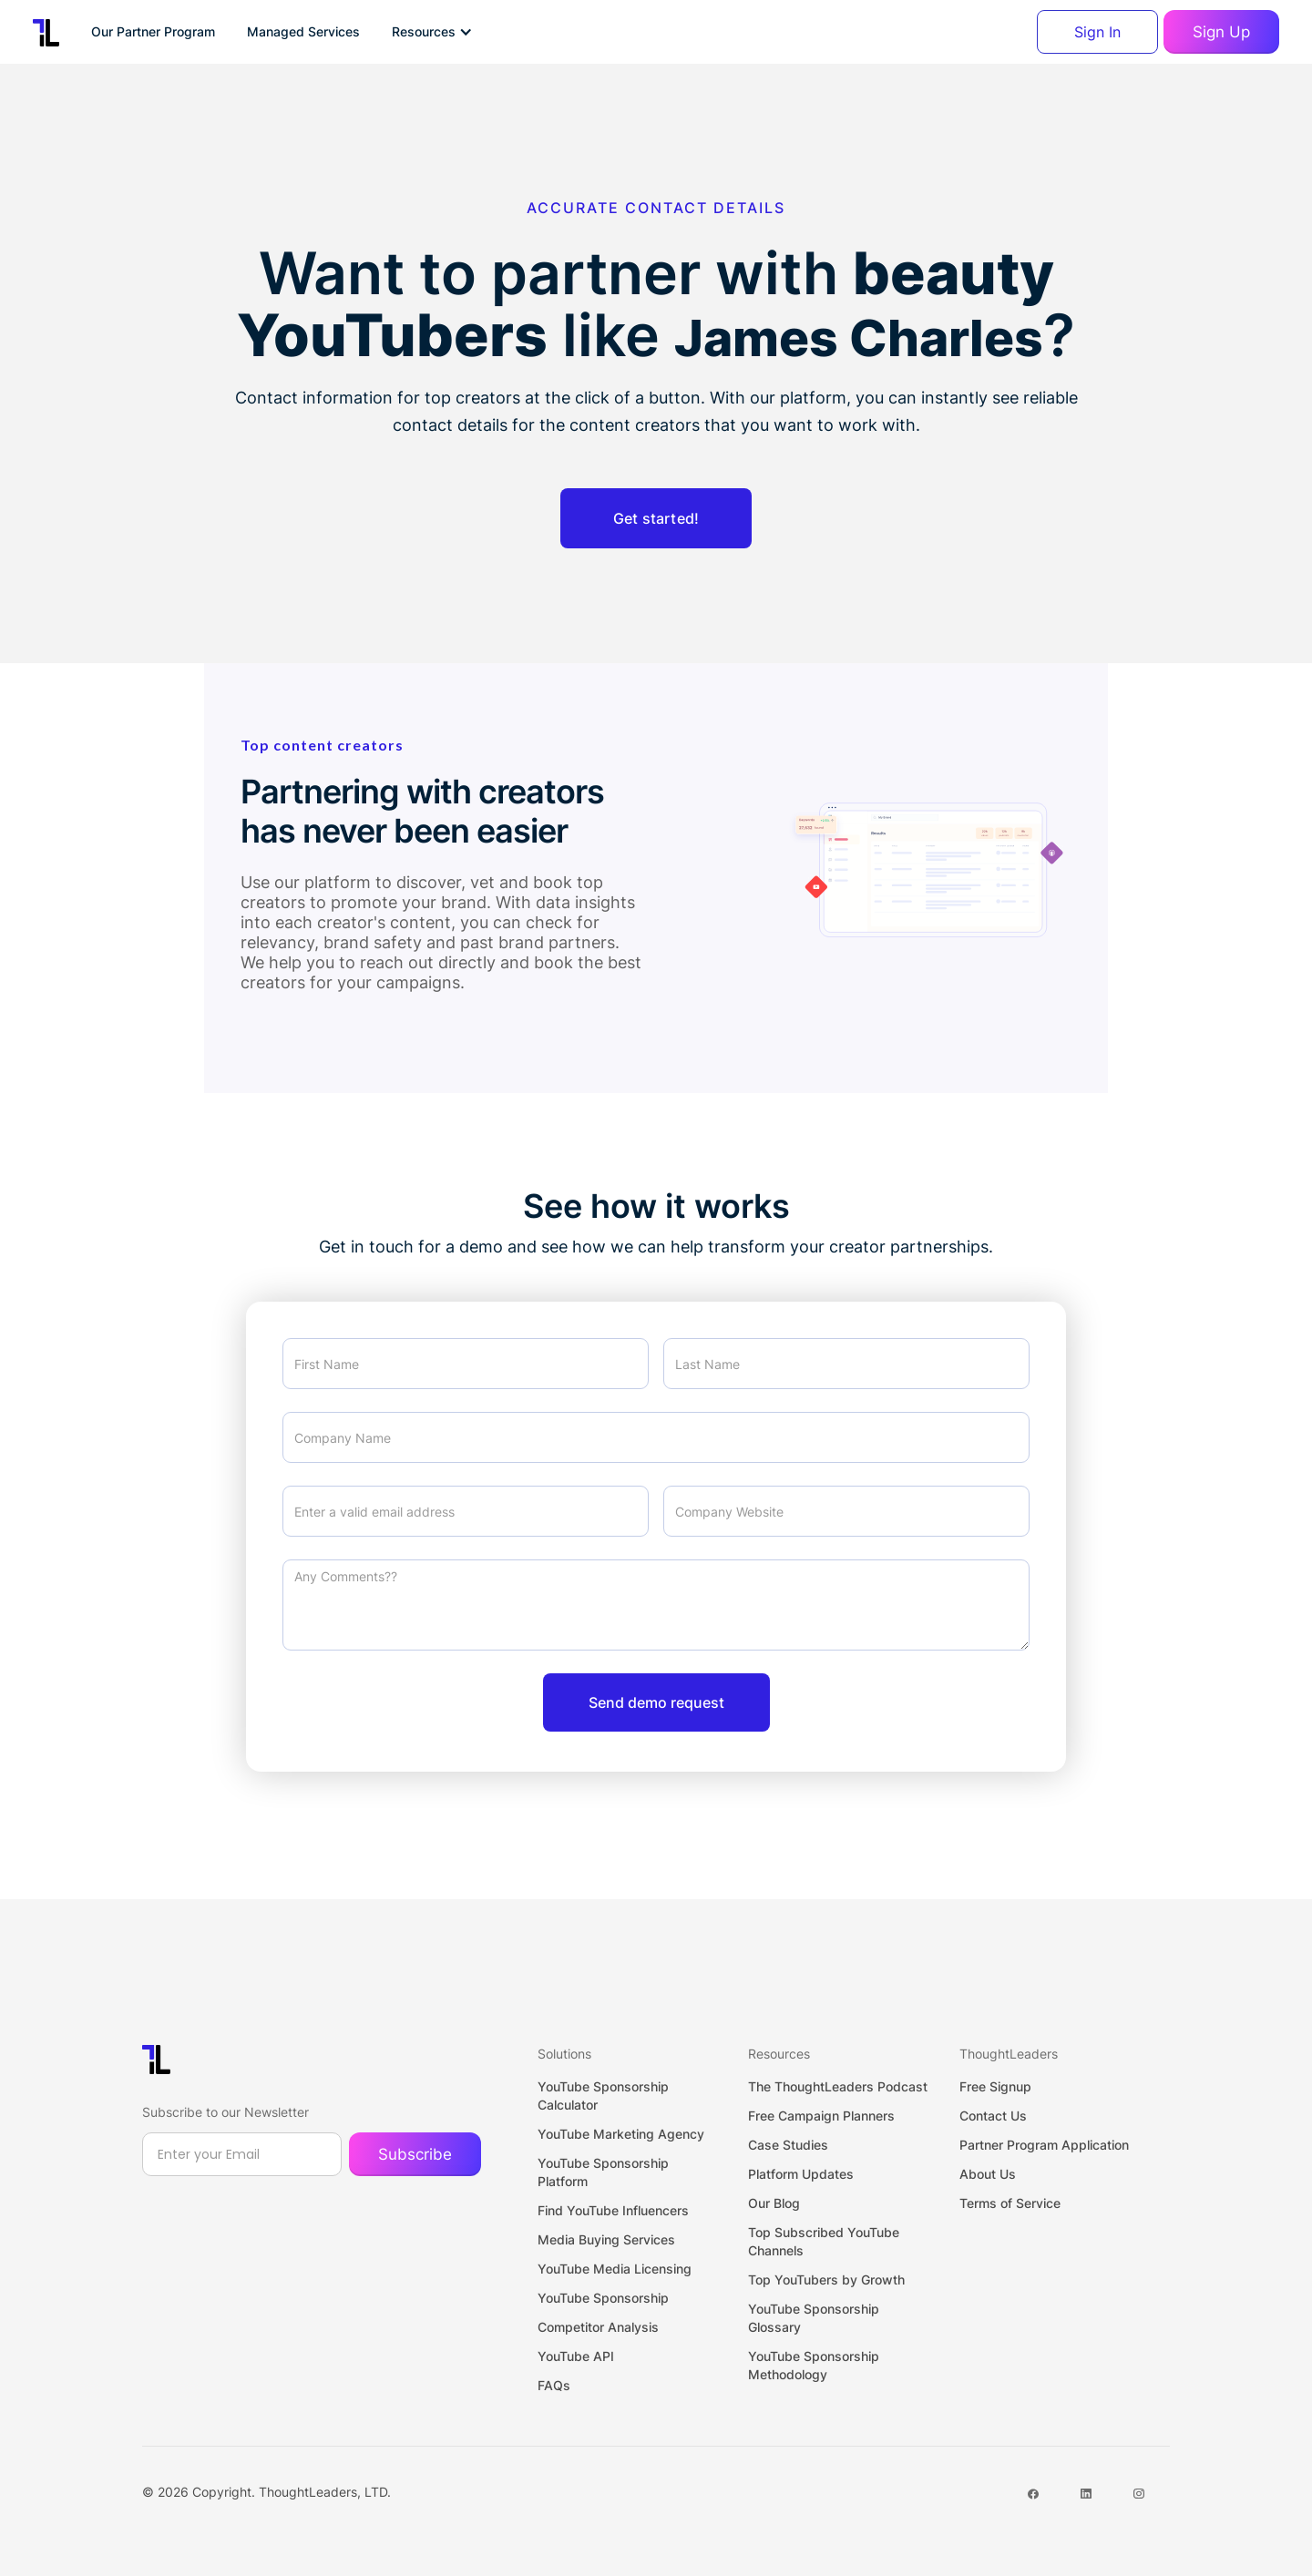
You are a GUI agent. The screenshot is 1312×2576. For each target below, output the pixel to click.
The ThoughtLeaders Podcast (838, 2086)
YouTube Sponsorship (603, 2297)
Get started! (656, 518)
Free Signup (995, 2086)
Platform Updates (801, 2174)
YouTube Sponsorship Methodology (813, 2365)
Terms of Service (1010, 2203)
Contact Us (993, 2115)
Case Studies (788, 2144)
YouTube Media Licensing (615, 2268)
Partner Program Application (1044, 2144)
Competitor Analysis (598, 2327)
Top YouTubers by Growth (826, 2279)
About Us (987, 2174)
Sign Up (1221, 32)
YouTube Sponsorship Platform (603, 2172)
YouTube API (576, 2356)
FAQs (554, 2385)
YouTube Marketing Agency (621, 2134)
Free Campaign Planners (821, 2115)
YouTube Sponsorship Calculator (603, 2095)
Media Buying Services (606, 2239)
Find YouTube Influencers (613, 2210)
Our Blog (774, 2203)
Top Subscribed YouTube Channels (823, 2241)
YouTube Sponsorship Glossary (813, 2318)
